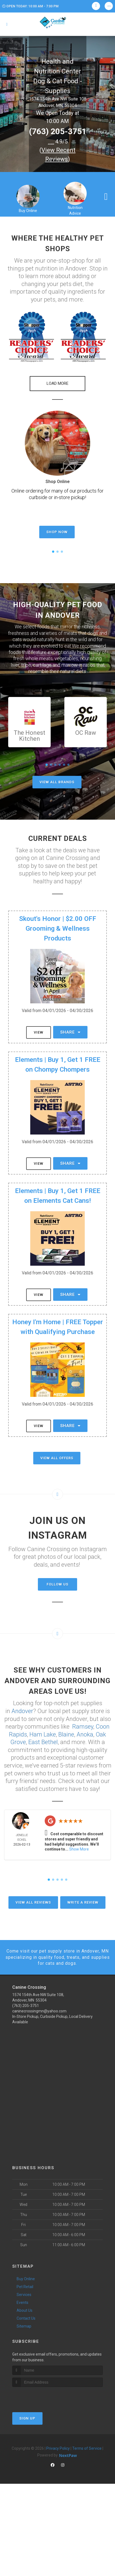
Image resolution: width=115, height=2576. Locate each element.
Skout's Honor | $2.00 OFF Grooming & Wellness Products (57, 928)
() (57, 154)
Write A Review (82, 1903)
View (38, 1032)
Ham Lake (42, 1734)
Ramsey (82, 1726)
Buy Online (28, 210)
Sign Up (27, 2418)
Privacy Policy (58, 2448)
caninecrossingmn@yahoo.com (39, 2011)
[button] (31, 337)
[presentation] (41, 2397)
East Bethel (43, 1742)
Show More (79, 1849)
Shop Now (57, 532)
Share (70, 1032)
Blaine (66, 1734)
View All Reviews (33, 1903)
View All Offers (56, 1458)
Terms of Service (87, 2448)
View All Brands (57, 782)
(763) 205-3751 (57, 131)
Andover (22, 1711)
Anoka (85, 1734)
